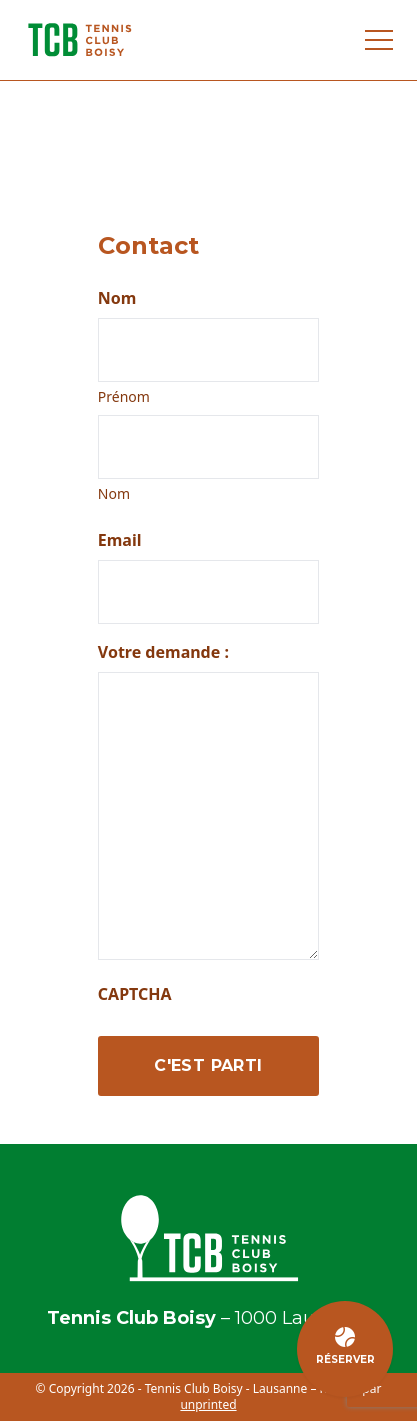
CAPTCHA (135, 994)
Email (120, 540)
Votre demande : (163, 652)
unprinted (208, 1404)
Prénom (124, 396)
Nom (114, 493)
